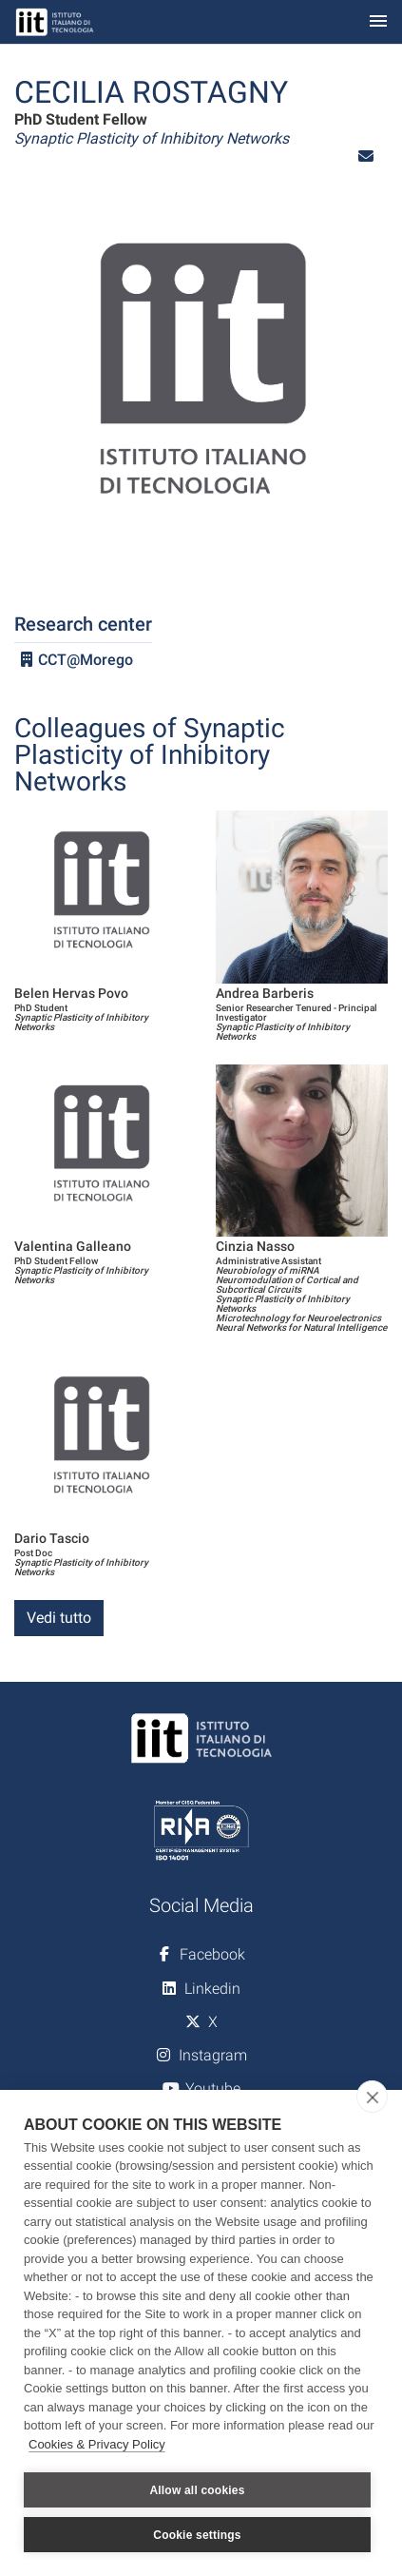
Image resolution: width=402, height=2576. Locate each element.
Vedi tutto (59, 1618)
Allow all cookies (196, 2490)
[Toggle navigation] (378, 22)
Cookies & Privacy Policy (97, 2444)
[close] (372, 2096)
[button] (366, 156)
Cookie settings (196, 2535)
